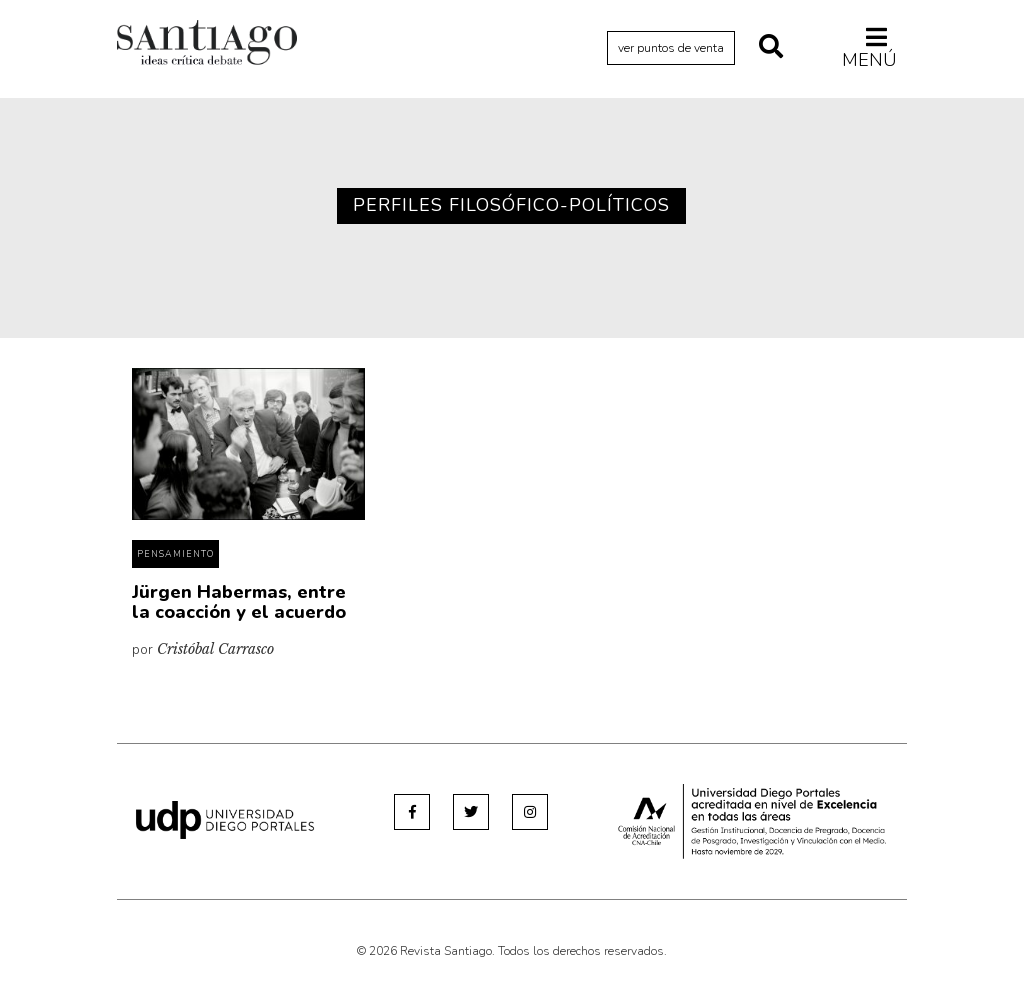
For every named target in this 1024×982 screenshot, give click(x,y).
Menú (869, 48)
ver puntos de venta (671, 48)
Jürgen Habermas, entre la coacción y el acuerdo (239, 602)
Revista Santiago (207, 45)
